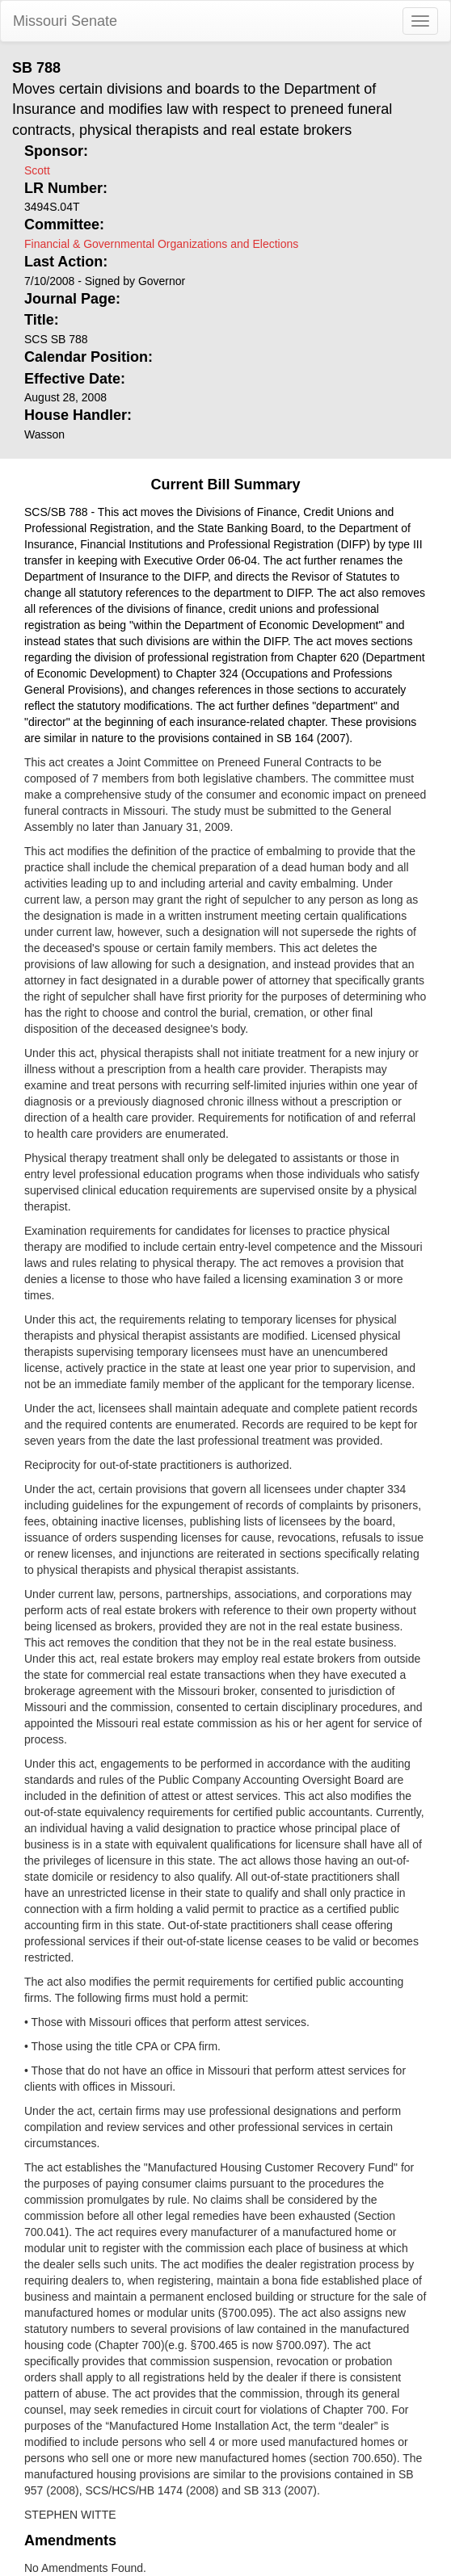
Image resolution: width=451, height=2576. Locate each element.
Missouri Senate (65, 21)
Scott (37, 170)
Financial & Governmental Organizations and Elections (161, 243)
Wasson (44, 434)
